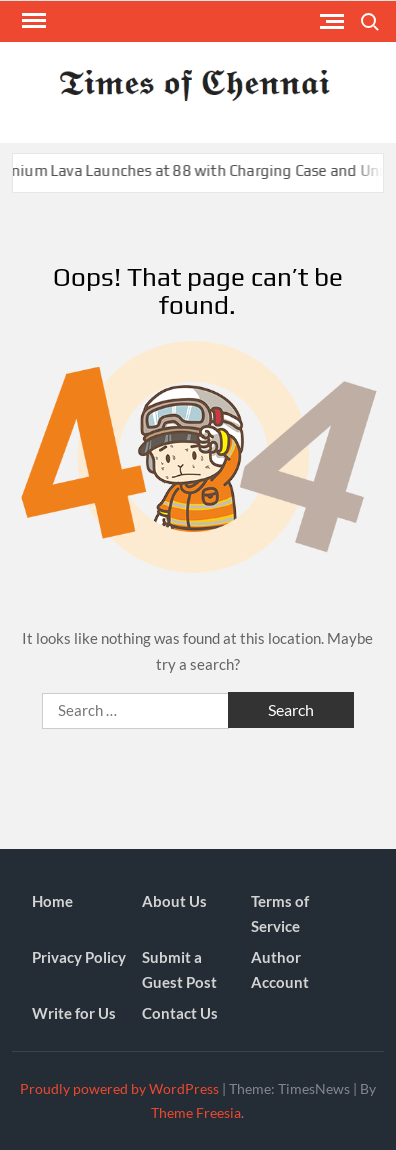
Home (52, 901)
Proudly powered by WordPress (119, 1088)
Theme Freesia (196, 1112)
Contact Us (180, 1013)
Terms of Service (280, 914)
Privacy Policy (79, 957)
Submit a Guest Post (179, 970)
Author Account (280, 970)
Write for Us (74, 1013)
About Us (174, 901)
